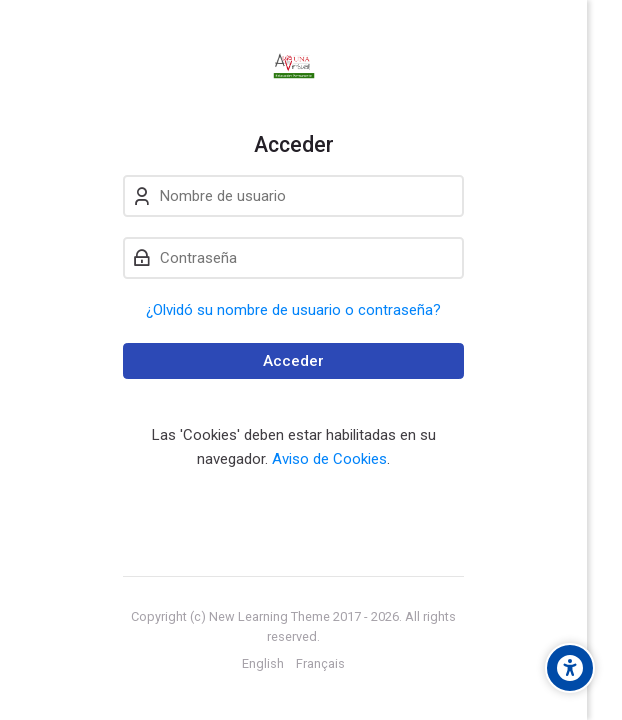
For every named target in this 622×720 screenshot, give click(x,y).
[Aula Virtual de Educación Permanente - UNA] (293, 66)
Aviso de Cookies (329, 459)
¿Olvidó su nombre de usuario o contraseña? (293, 310)
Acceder (293, 361)
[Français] (320, 664)
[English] (263, 664)
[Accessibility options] (570, 668)
